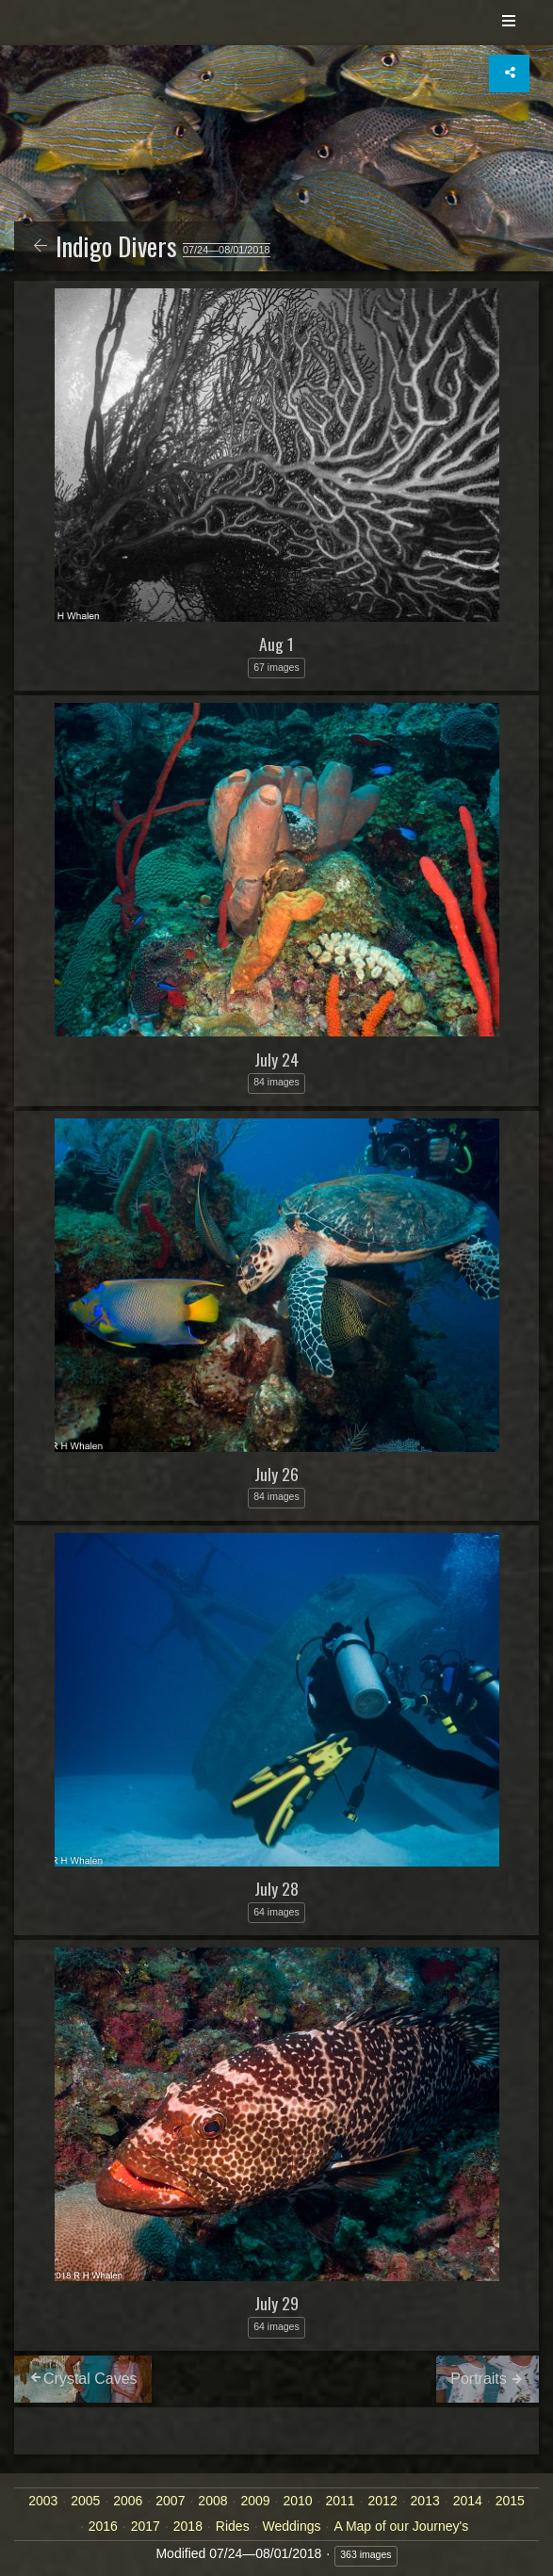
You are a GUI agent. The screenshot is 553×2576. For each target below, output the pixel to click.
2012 (383, 2500)
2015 (510, 2500)
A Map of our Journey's (400, 2526)
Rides (233, 2526)
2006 (127, 2500)
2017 (145, 2526)
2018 (188, 2526)
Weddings (292, 2526)
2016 (103, 2526)
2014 (467, 2500)
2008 (212, 2500)
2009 (254, 2500)
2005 (85, 2500)
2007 (170, 2500)
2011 (339, 2500)
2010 (297, 2500)
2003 (42, 2500)
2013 (425, 2500)
